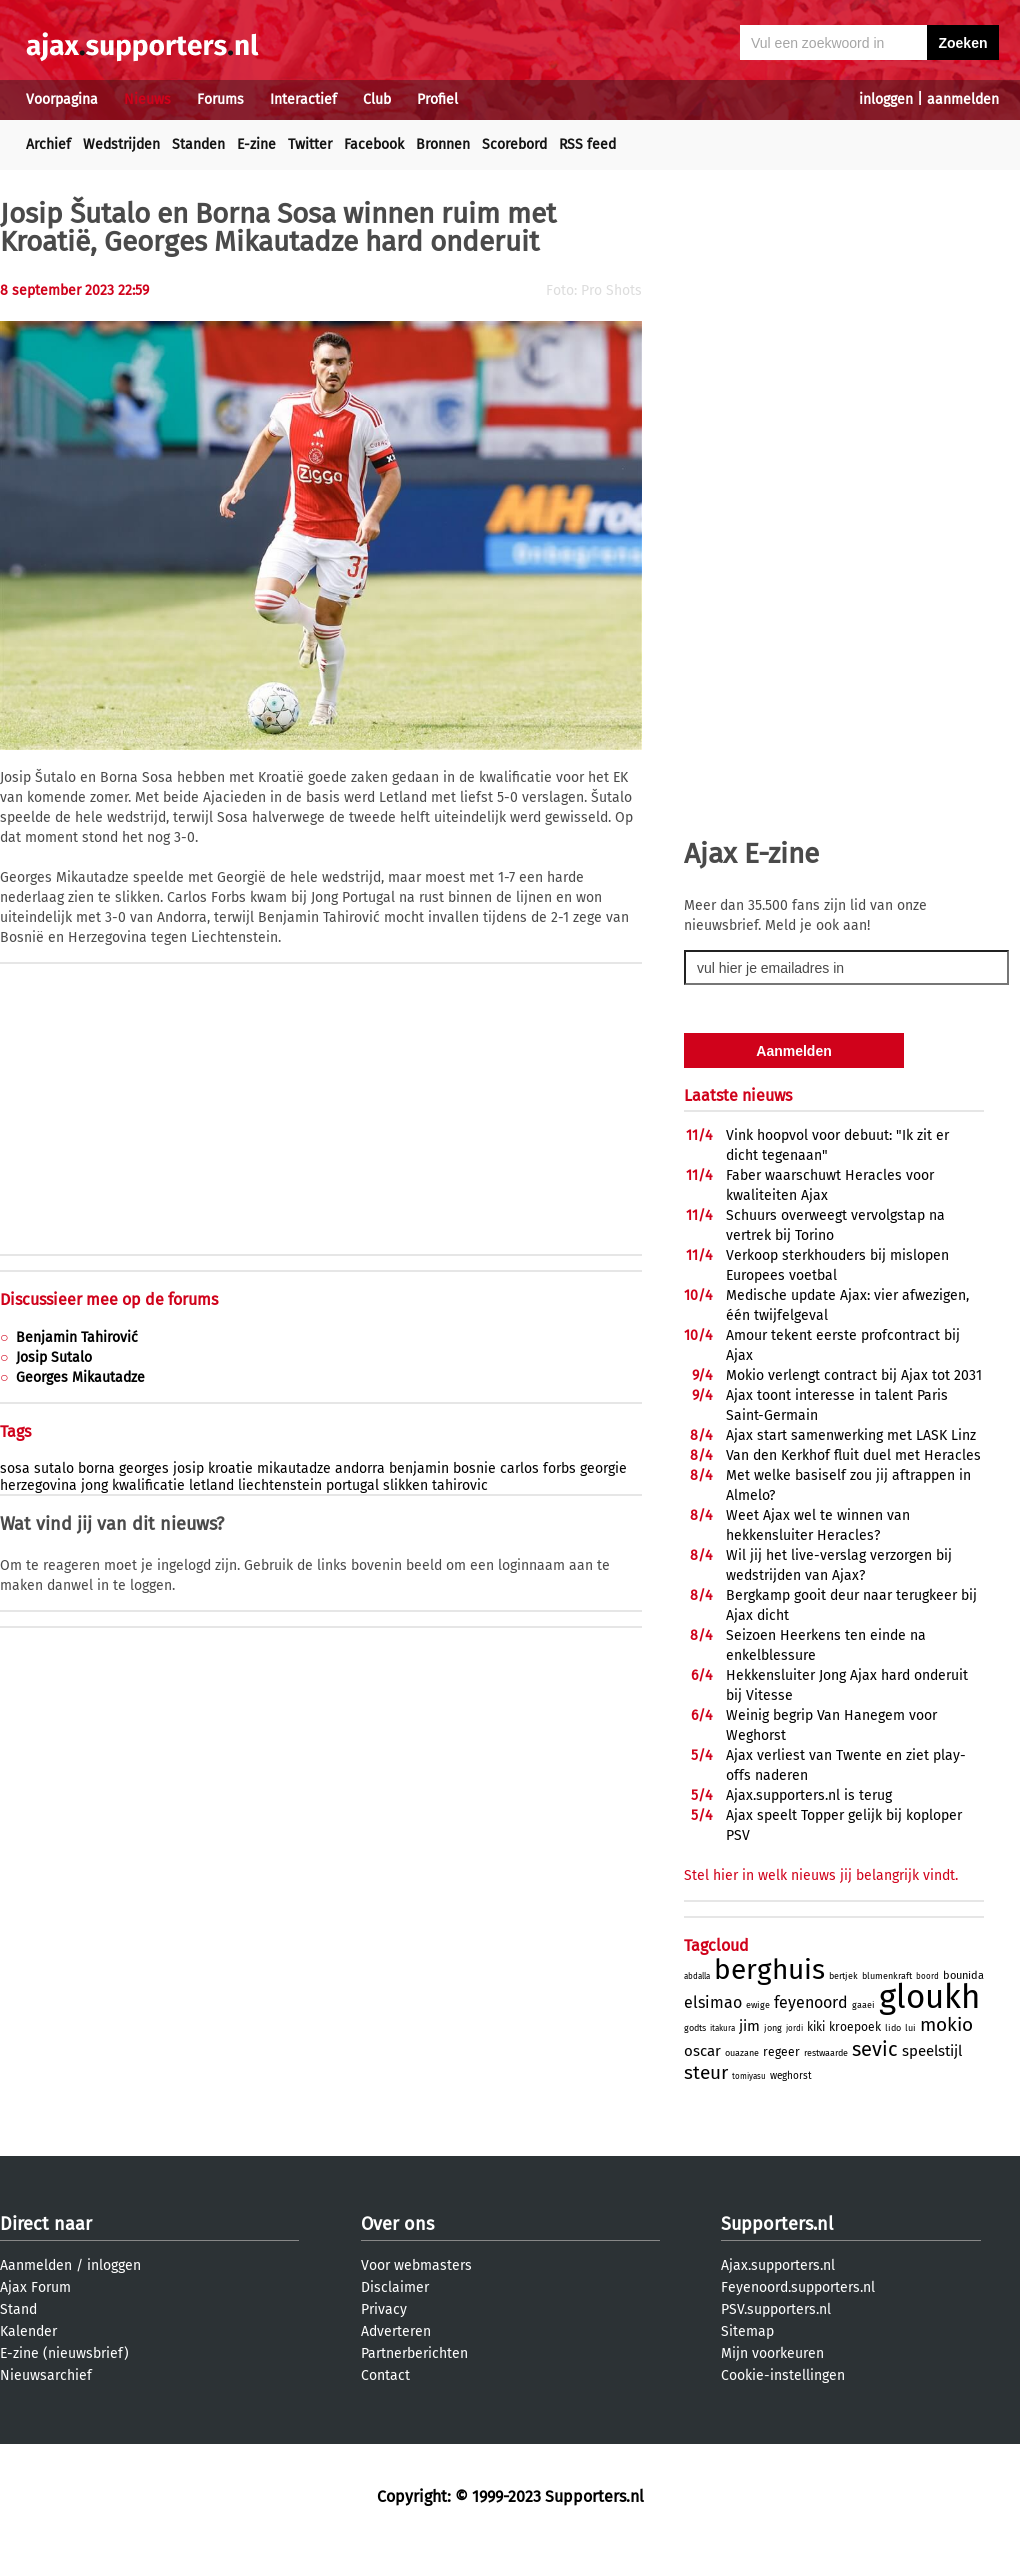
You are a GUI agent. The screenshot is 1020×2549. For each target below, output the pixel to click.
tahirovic (460, 1485)
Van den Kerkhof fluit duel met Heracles (853, 1455)
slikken (405, 1485)
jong (94, 1485)
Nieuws (147, 99)
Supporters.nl (777, 2224)
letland (211, 1485)
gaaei (863, 2005)
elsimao (713, 2002)
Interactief (303, 99)
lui (910, 2028)
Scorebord (514, 144)
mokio (946, 2024)
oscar (702, 2051)
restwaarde (826, 2053)
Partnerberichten (414, 2353)
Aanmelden (36, 2265)
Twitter (310, 144)
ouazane (742, 2053)
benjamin (419, 1468)
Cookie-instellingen (783, 2375)
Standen (198, 144)
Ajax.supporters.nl (778, 2265)
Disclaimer (395, 2287)
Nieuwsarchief (46, 2375)
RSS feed (587, 144)
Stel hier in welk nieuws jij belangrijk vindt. (821, 1875)
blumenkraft (887, 1976)
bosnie (474, 1468)
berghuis (769, 1969)
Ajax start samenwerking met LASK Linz (851, 1435)
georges (144, 1468)
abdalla (697, 1976)
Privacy (384, 2309)
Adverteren (396, 2331)
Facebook (374, 144)
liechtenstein (280, 1485)
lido (893, 2028)
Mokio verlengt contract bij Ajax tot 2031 (854, 1375)
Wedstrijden (121, 144)
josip (188, 1468)
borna (96, 1468)
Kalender (28, 2331)
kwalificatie (148, 1485)
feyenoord (811, 2002)
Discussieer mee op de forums (109, 1299)
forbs (559, 1468)
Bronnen (443, 144)
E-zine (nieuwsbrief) (64, 2353)
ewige (758, 2005)
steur (706, 2072)
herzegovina (38, 1485)
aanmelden (963, 99)
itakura (722, 2028)
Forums (220, 99)
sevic (875, 2049)
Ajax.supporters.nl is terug (809, 1795)
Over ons (397, 2224)
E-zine (256, 144)
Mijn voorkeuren (772, 2353)
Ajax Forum (35, 2287)
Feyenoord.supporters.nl (798, 2287)
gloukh (929, 1997)
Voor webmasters (416, 2265)
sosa (15, 1468)
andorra (360, 1468)
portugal (352, 1485)
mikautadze (294, 1468)
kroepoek (855, 2027)
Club (377, 99)
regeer (781, 2052)
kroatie (230, 1468)
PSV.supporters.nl (776, 2309)
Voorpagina (62, 99)
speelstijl (932, 2051)
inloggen (886, 99)
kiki (816, 2027)
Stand (18, 2309)
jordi (794, 2028)
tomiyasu (749, 2076)
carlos (519, 1468)
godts (695, 2028)
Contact (385, 2375)
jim (749, 2026)
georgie (603, 1468)
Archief (48, 144)
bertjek (843, 1976)
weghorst (791, 2076)
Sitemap (747, 2331)
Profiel (437, 99)
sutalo (54, 1468)
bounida (963, 1975)
